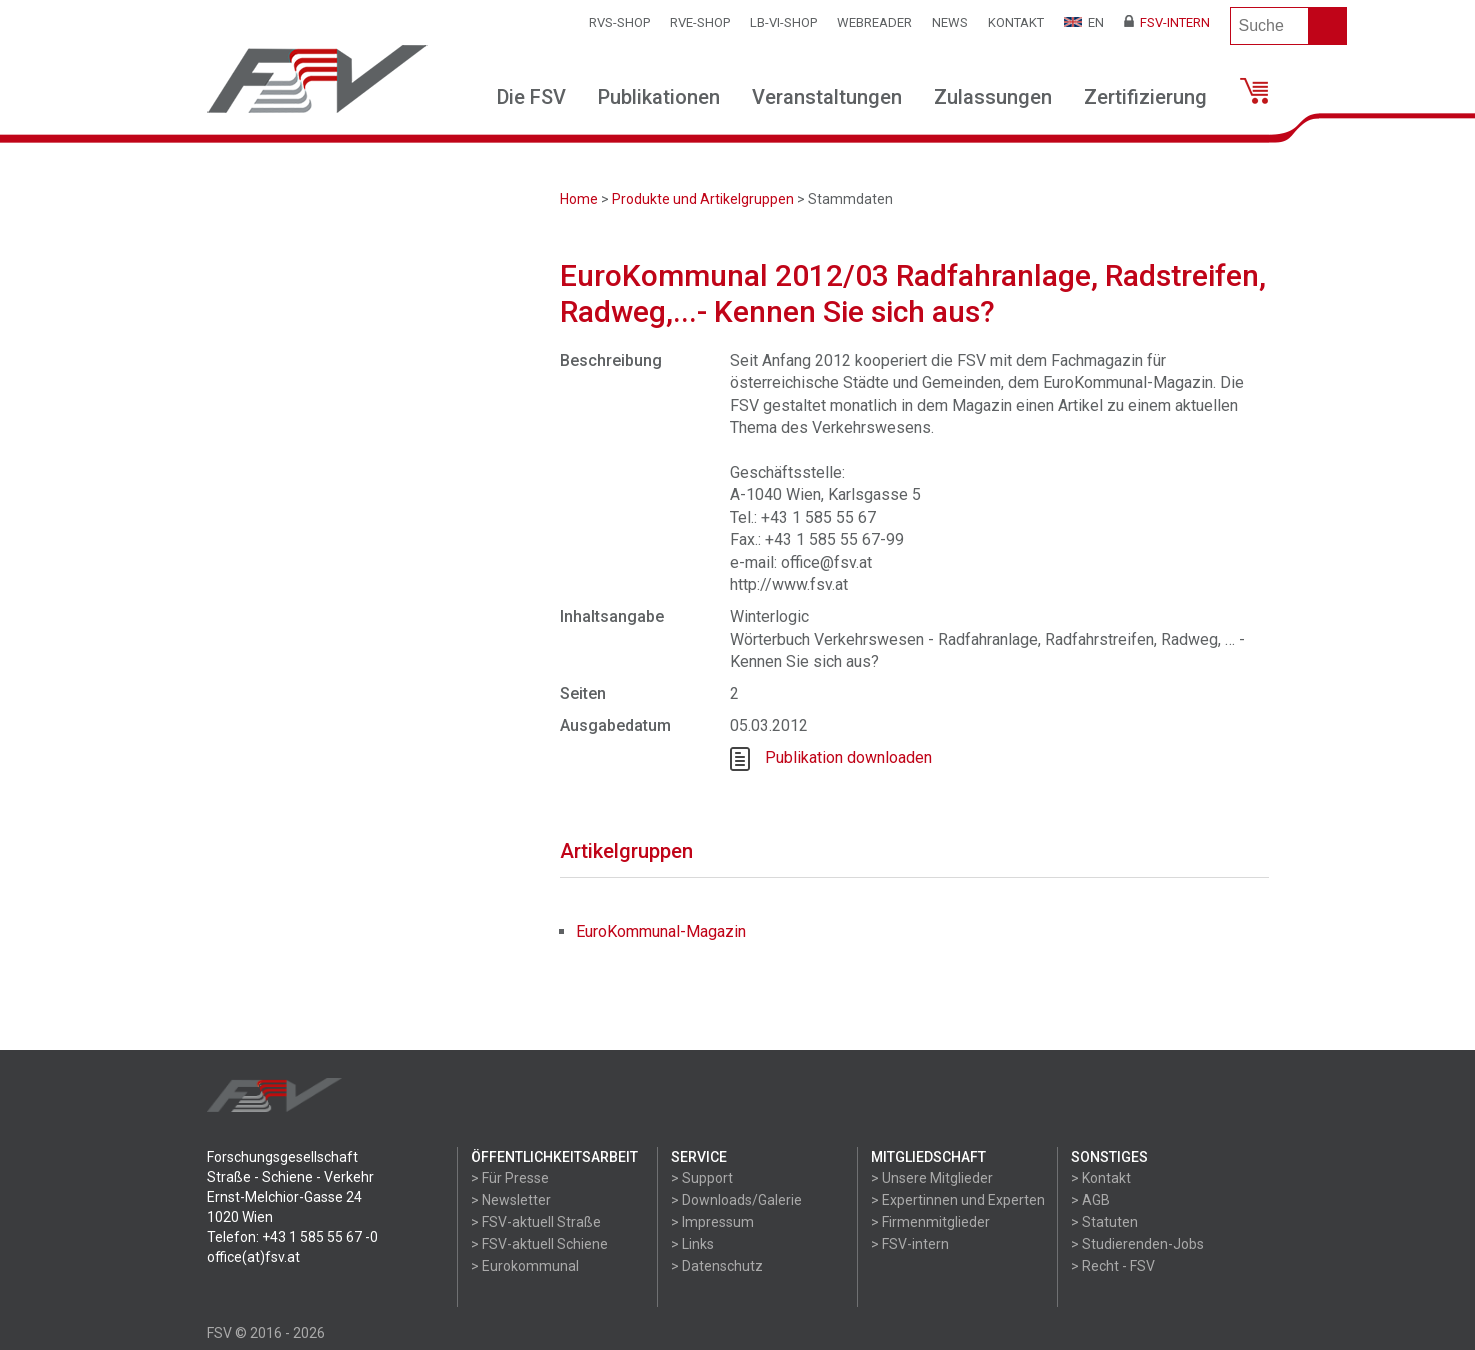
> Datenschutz (717, 1266)
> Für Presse (510, 1178)
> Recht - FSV (1113, 1266)
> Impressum (712, 1222)
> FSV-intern (910, 1244)
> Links (692, 1244)
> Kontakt (1101, 1178)
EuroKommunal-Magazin (661, 931)
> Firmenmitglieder (930, 1222)
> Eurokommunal (525, 1266)
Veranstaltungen (827, 97)
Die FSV (531, 97)
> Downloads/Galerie (736, 1200)
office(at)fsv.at (253, 1257)
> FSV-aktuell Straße (536, 1222)
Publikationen (659, 97)
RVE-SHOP (700, 22)
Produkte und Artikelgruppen (703, 199)
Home (579, 199)
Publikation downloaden (848, 758)
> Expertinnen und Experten (958, 1200)
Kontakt (1016, 22)
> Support (702, 1178)
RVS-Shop (619, 22)
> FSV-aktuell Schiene (539, 1244)
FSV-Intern (1167, 22)
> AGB (1090, 1200)
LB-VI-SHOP (783, 22)
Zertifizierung (1145, 97)
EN (1084, 22)
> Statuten (1104, 1222)
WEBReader (874, 22)
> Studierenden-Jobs (1137, 1244)
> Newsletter (511, 1200)
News (950, 22)
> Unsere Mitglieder (932, 1178)
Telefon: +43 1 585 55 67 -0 (292, 1237)
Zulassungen (993, 97)
